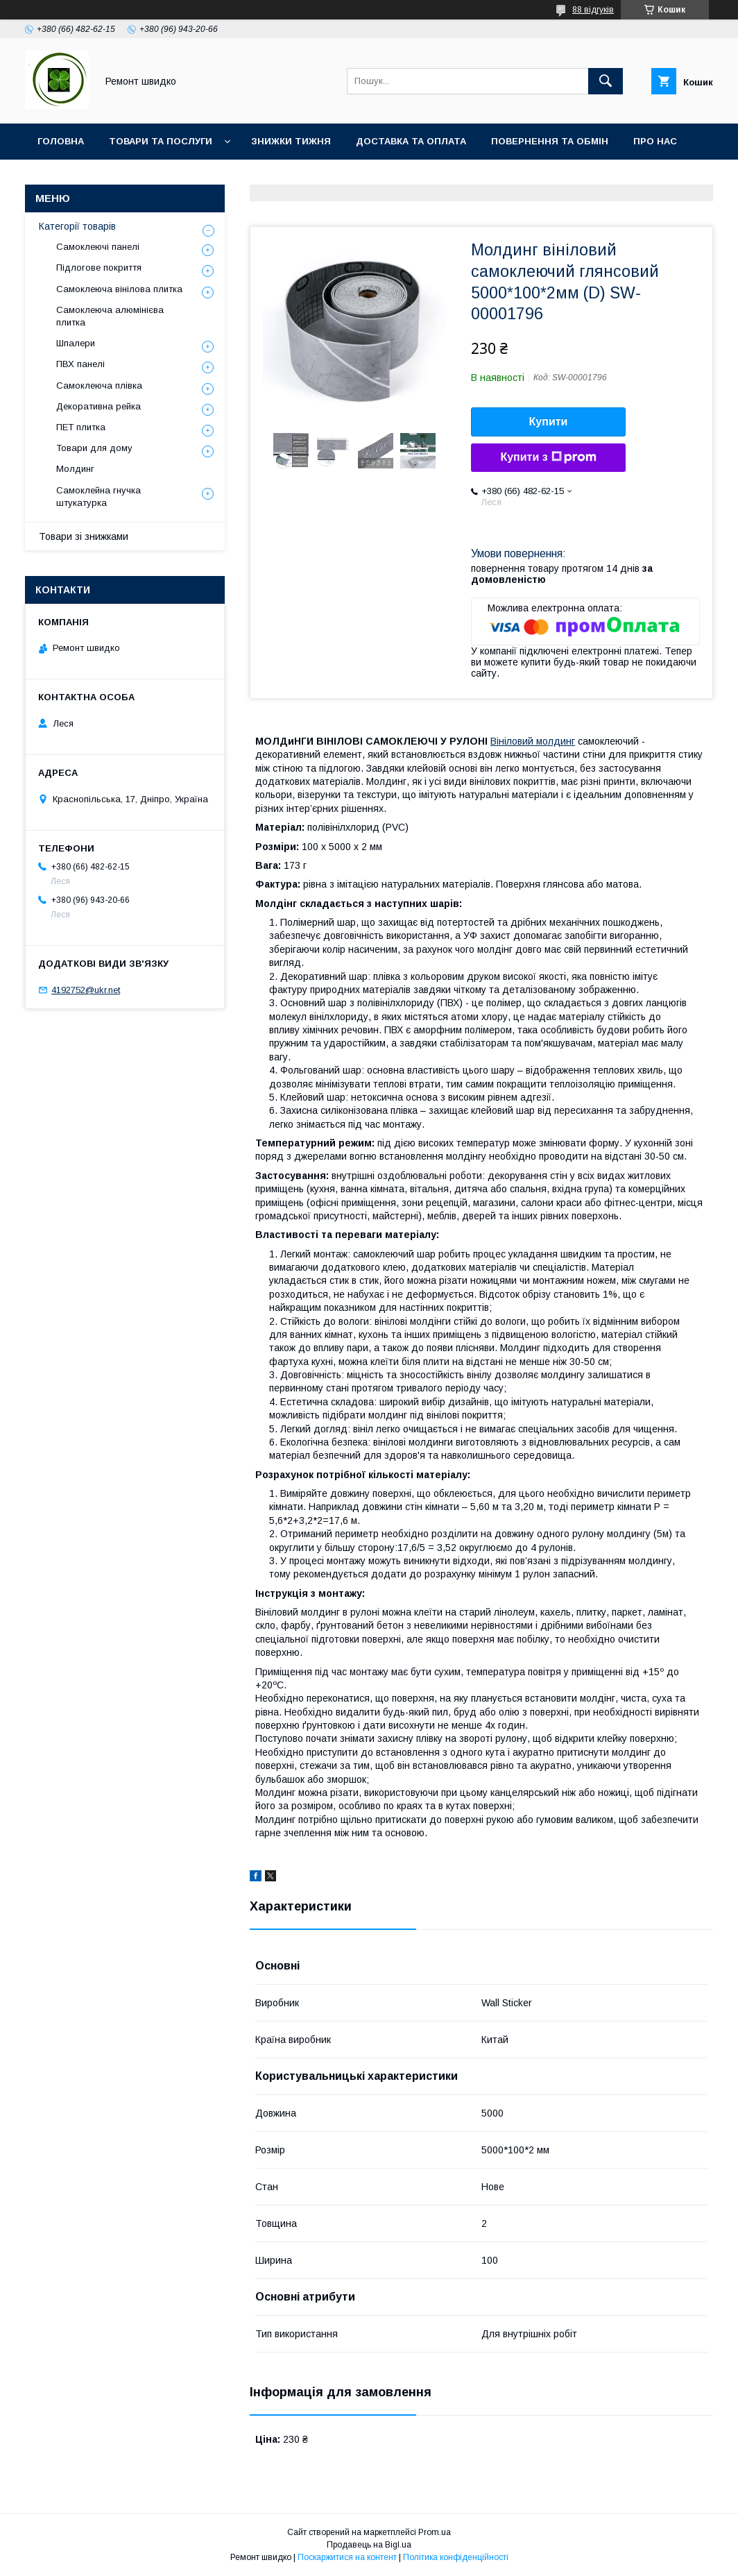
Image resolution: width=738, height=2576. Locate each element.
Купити (548, 421)
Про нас (655, 141)
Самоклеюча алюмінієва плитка (110, 316)
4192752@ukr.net (85, 990)
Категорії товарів (77, 226)
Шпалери (75, 343)
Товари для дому (94, 448)
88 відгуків (593, 10)
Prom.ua (434, 2532)
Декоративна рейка (98, 406)
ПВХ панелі (80, 364)
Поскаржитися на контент (347, 2557)
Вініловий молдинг (532, 741)
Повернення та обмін (549, 141)
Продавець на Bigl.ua (369, 2545)
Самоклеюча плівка (99, 385)
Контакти (63, 177)
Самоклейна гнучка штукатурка (98, 496)
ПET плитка (80, 427)
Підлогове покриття (98, 267)
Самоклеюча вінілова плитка (119, 289)
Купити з (548, 457)
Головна (60, 141)
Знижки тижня (291, 141)
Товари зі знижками (83, 536)
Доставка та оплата (411, 141)
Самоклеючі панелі (97, 247)
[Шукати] (605, 81)
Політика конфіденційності (455, 2557)
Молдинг (75, 469)
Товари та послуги (160, 141)
